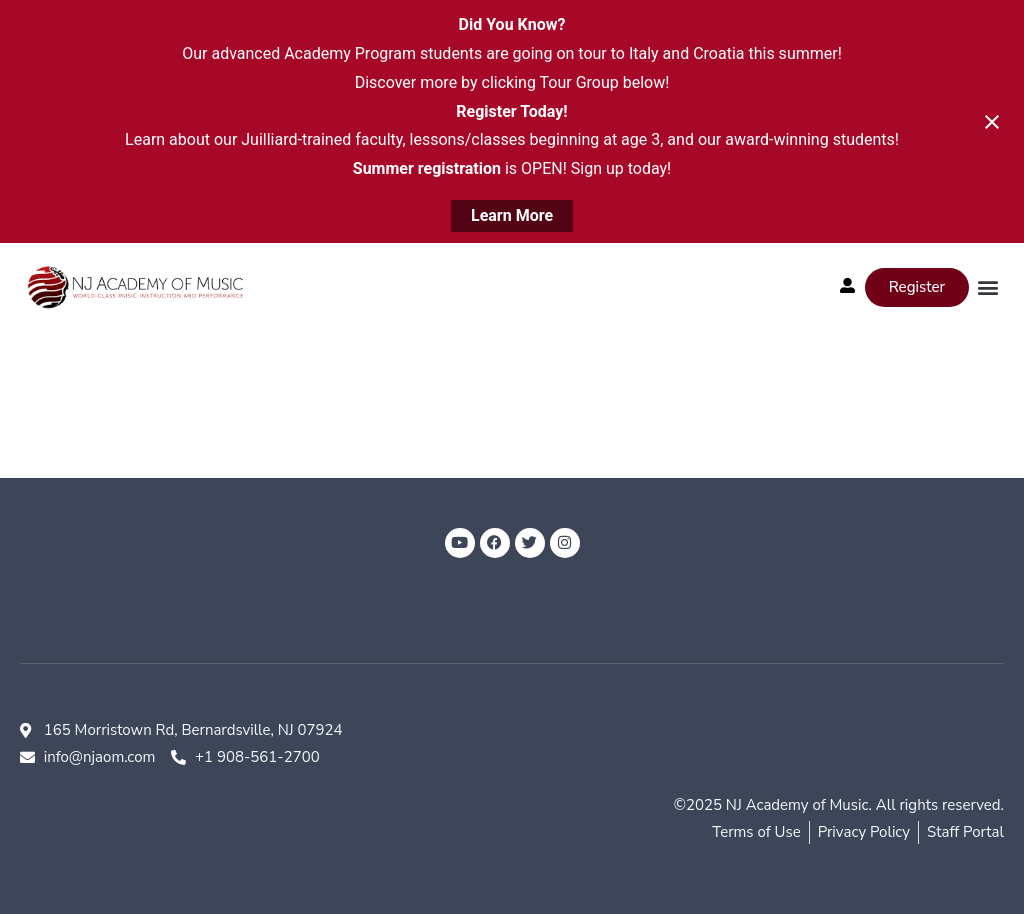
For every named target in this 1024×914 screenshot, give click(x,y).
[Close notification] (992, 122)
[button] (987, 287)
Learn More (512, 215)
